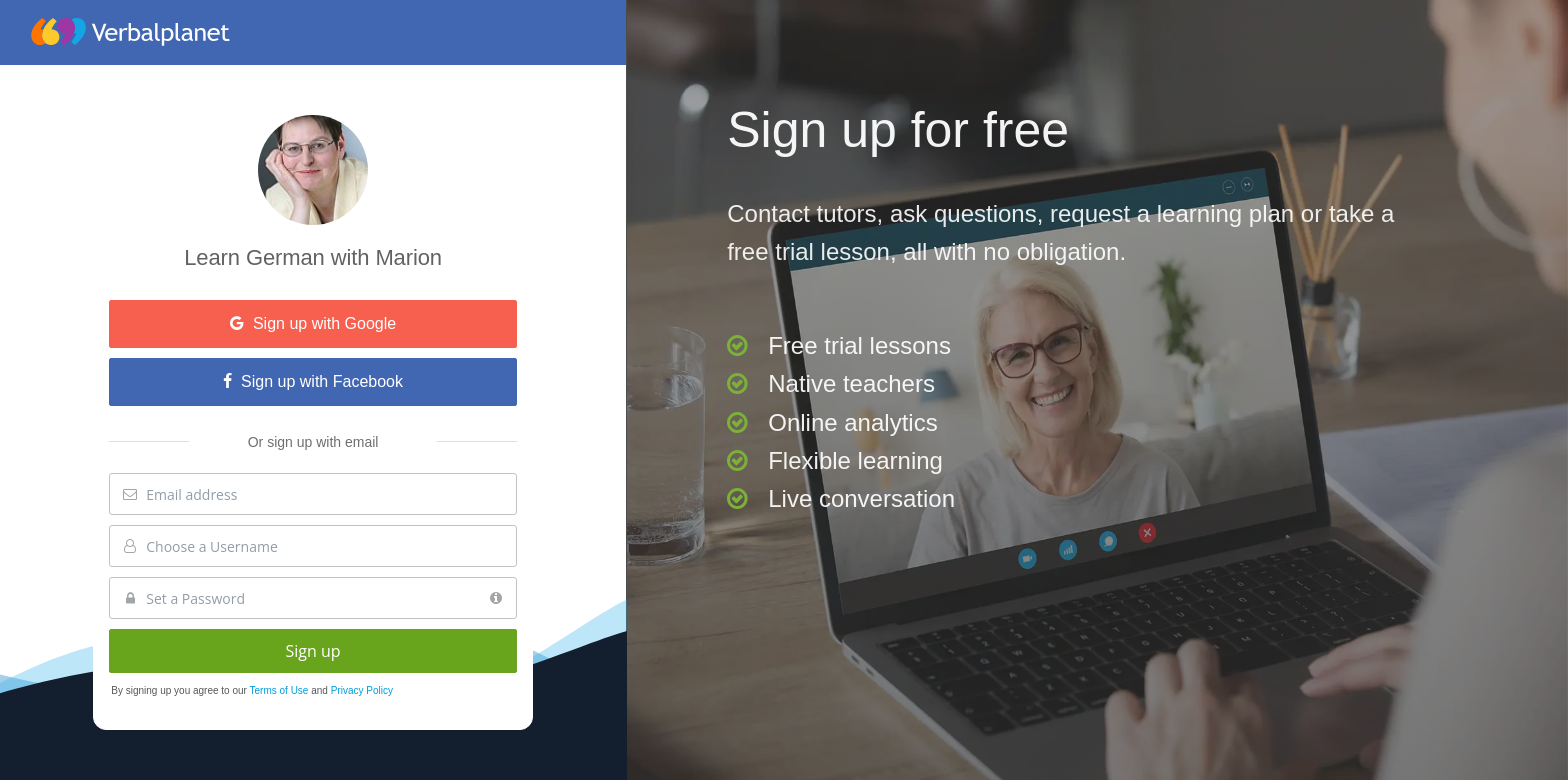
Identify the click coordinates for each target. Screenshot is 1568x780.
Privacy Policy (362, 690)
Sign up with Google (313, 323)
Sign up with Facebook (313, 381)
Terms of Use (281, 690)
